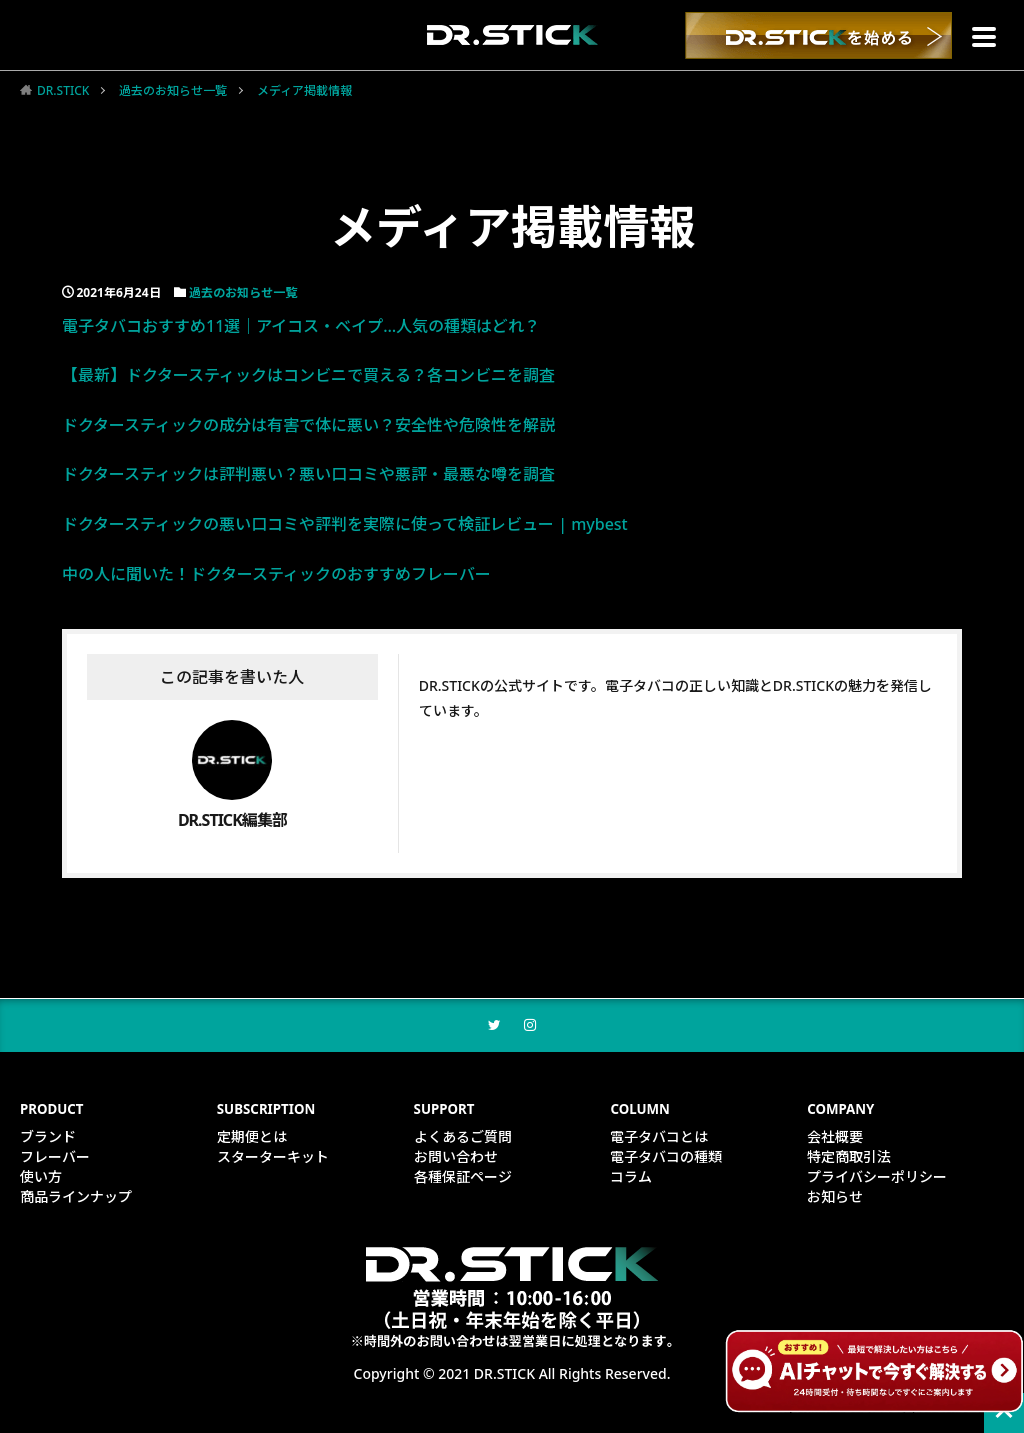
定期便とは (252, 1138)
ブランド (48, 1138)
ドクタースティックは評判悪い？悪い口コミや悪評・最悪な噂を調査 (308, 474)
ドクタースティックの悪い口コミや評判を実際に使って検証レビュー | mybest (345, 524)
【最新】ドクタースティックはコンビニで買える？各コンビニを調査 (308, 375)
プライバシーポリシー (877, 1178)
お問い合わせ (456, 1158)
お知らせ (835, 1198)
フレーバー (55, 1158)
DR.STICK (63, 90)
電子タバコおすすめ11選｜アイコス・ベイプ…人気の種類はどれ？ (301, 326)
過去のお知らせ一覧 (173, 90)
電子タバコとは (659, 1138)
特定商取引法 (849, 1158)
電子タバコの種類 (666, 1158)
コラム (631, 1178)
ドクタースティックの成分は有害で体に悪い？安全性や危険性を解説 (308, 425)
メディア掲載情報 (304, 90)
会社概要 (835, 1138)
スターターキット (273, 1158)
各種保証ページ (463, 1178)
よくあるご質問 (463, 1138)
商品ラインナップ (76, 1198)
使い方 (41, 1178)
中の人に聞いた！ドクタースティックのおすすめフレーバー (276, 574)
